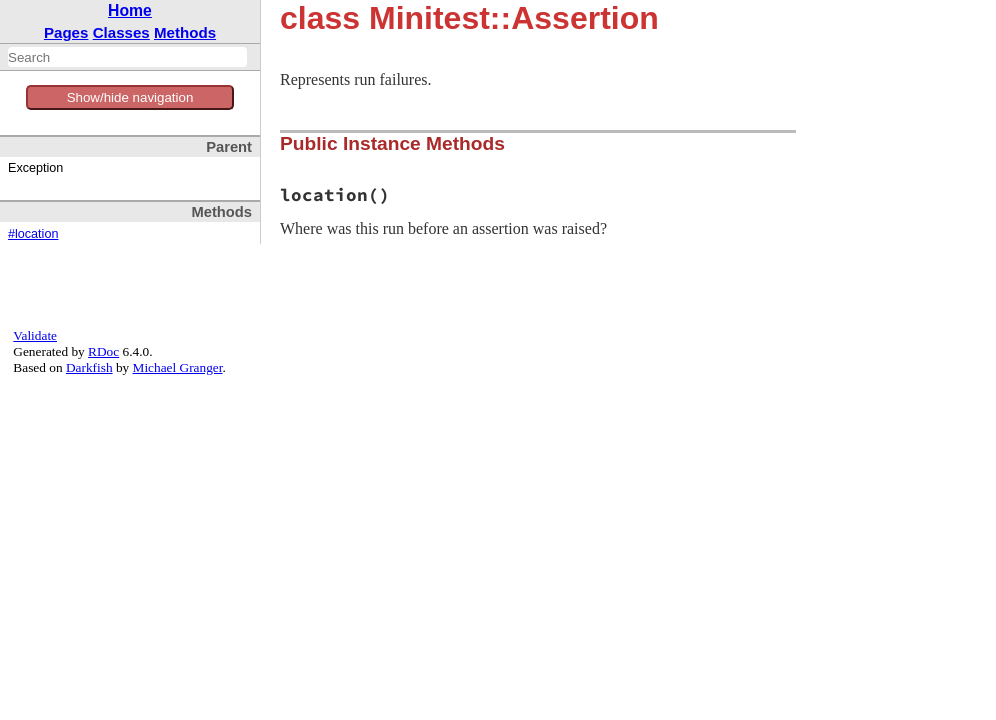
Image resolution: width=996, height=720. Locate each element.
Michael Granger (178, 367)
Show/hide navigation (130, 97)
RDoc (103, 351)
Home (130, 10)
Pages (66, 32)
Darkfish (89, 367)
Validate (35, 335)
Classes (121, 32)
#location (33, 234)
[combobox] (127, 57)
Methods (185, 32)
